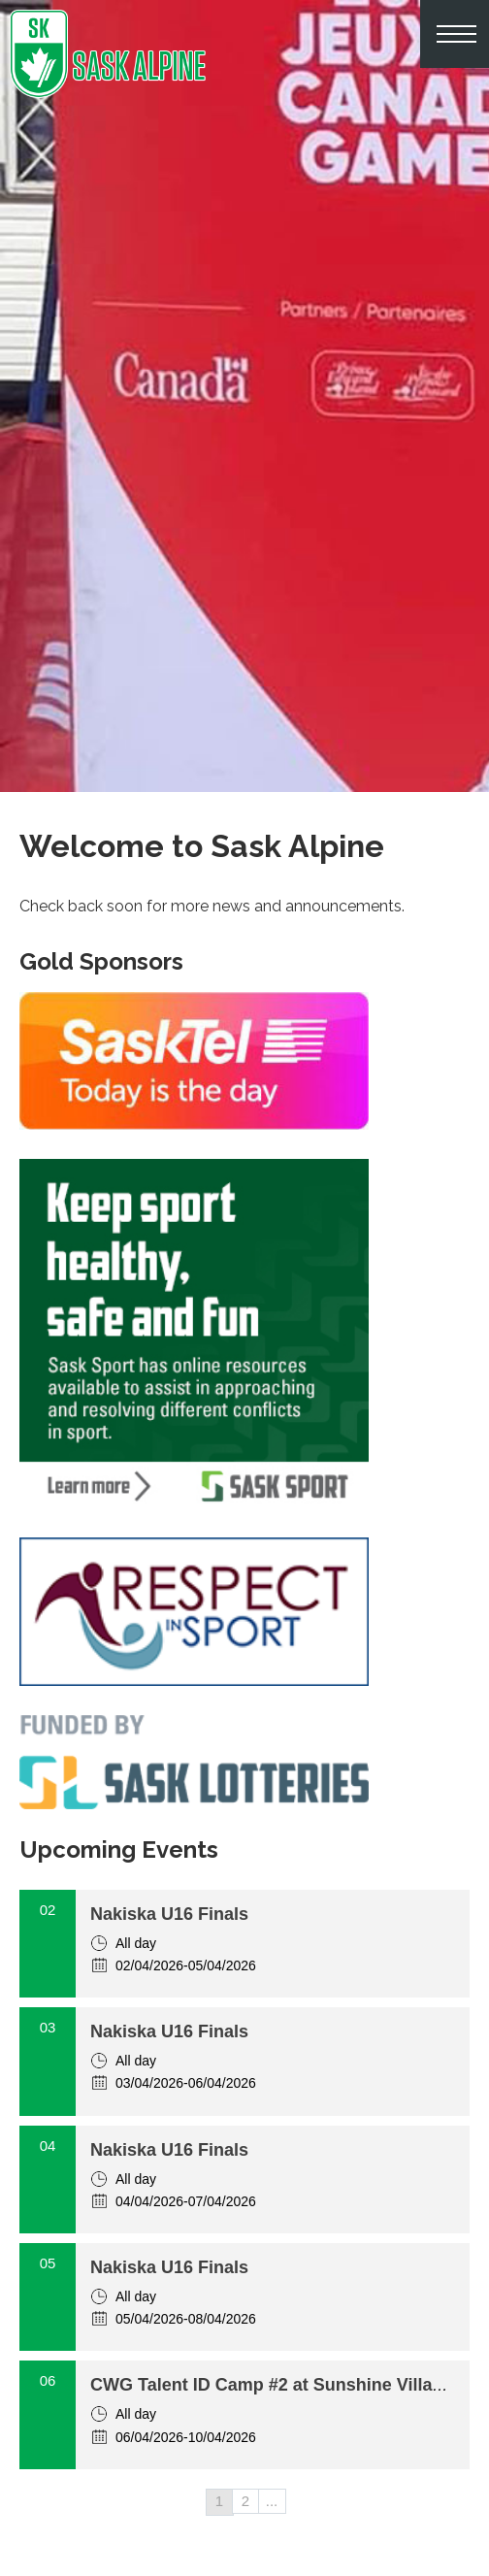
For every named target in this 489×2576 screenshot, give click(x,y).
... (272, 2501)
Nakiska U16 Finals (169, 1914)
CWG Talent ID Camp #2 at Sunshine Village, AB (288, 2384)
